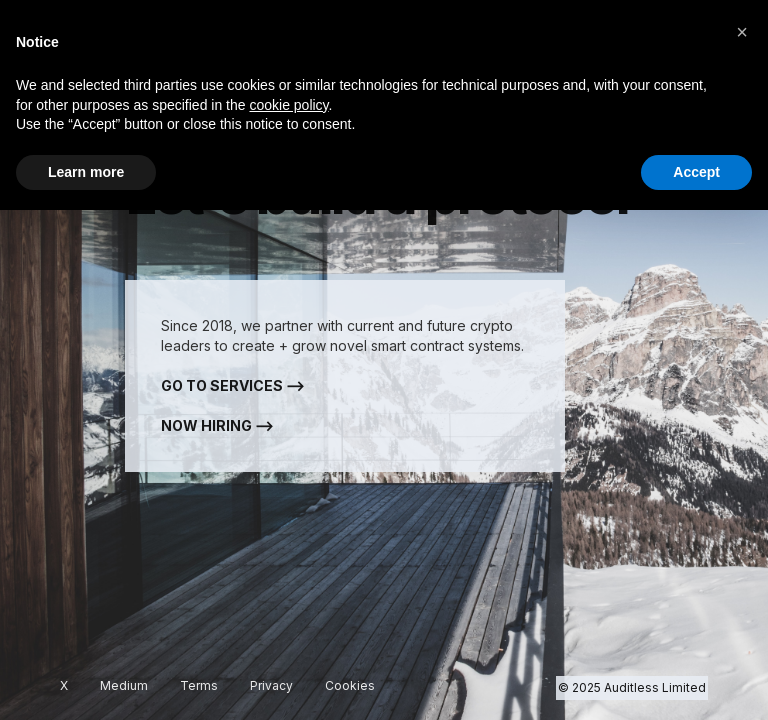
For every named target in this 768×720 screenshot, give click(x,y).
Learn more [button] (86, 172)
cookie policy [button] (288, 105)
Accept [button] (696, 172)
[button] (742, 32)
